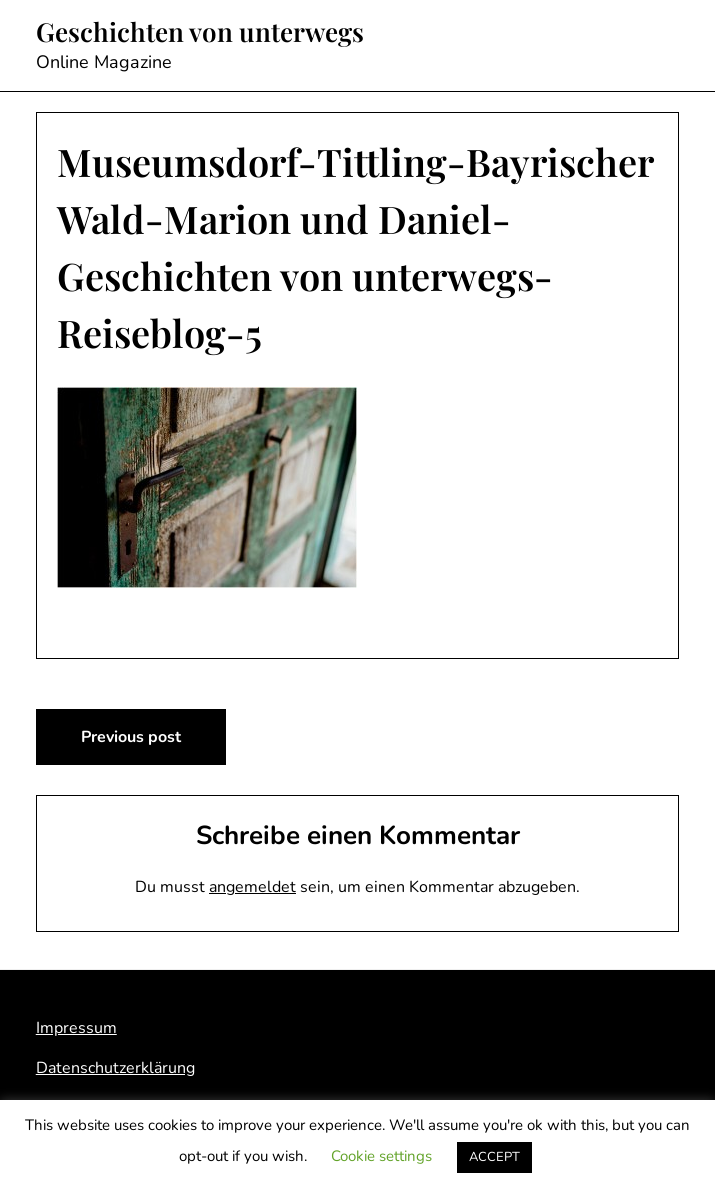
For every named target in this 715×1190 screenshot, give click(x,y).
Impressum (76, 1028)
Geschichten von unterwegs (200, 32)
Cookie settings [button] (381, 1156)
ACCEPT (494, 1157)
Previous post (131, 737)
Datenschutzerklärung (115, 1068)
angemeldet (252, 887)
